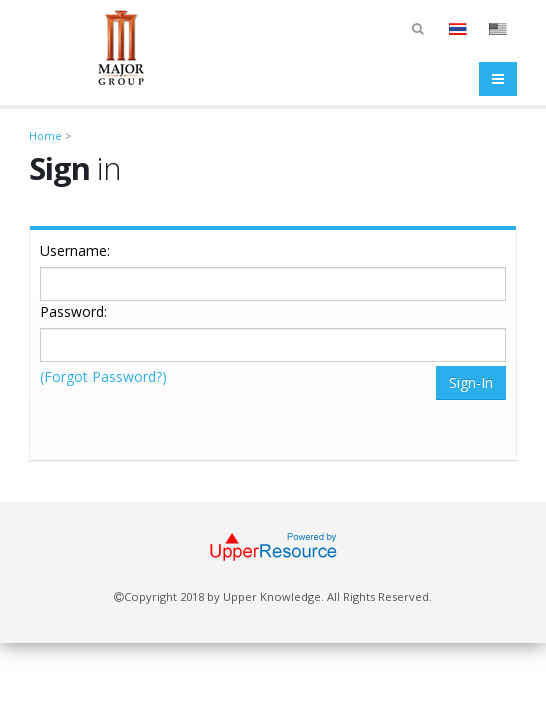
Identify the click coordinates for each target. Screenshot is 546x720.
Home (45, 135)
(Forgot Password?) (103, 376)
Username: (75, 250)
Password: (73, 311)
